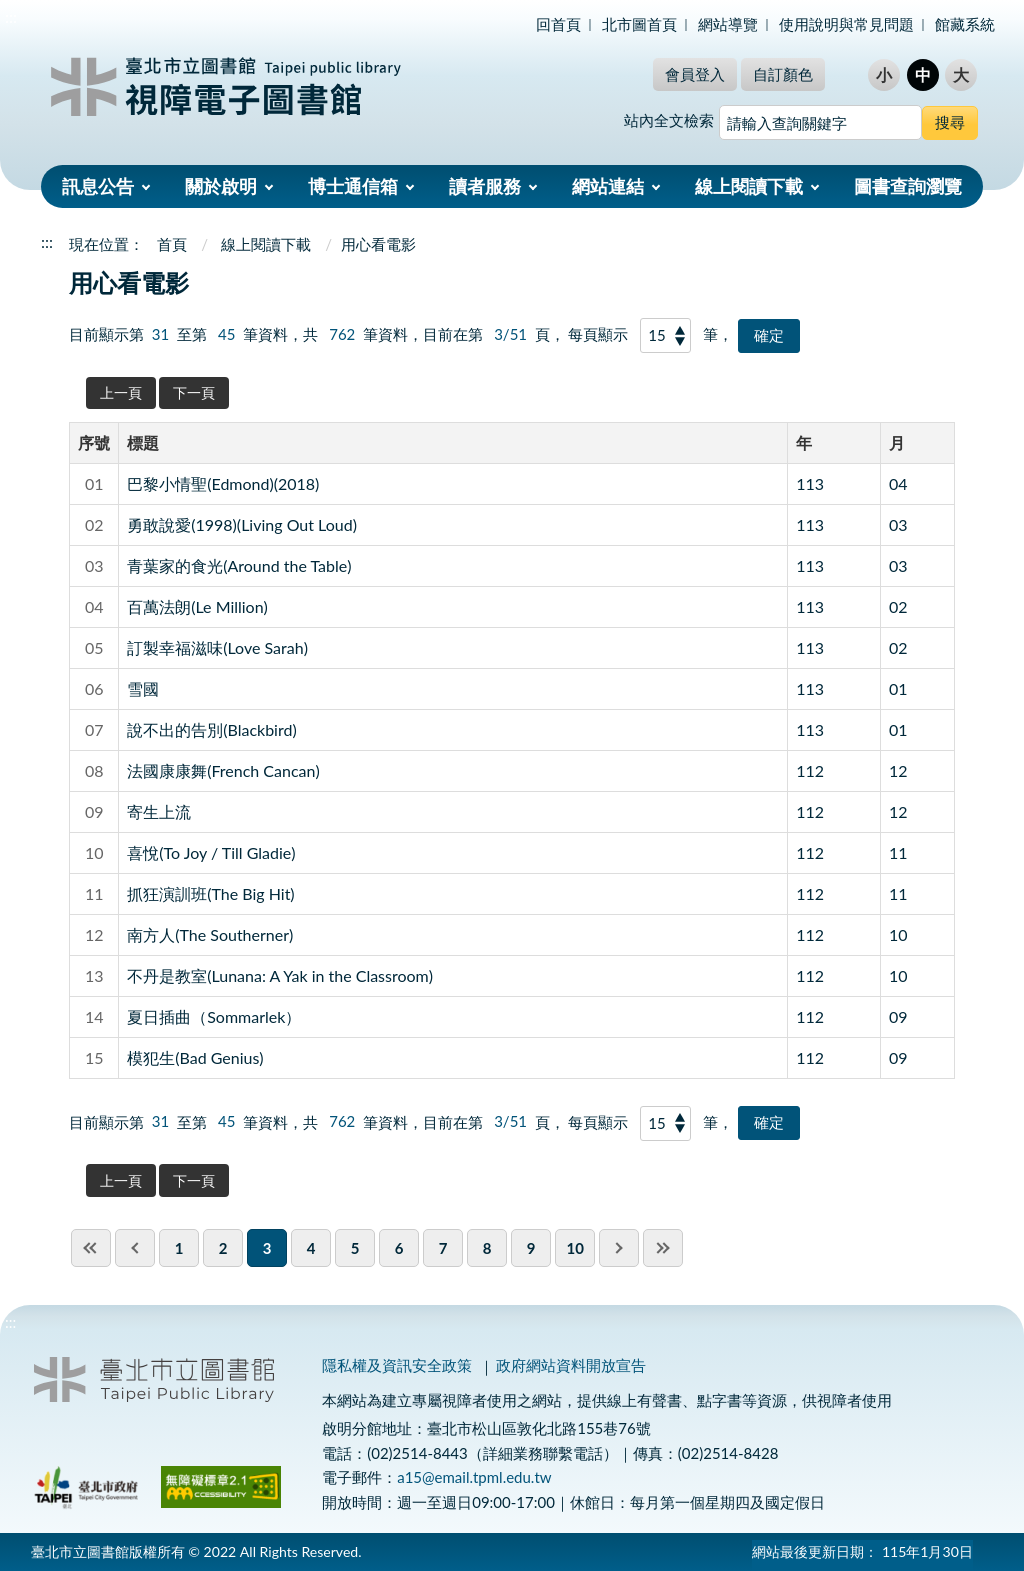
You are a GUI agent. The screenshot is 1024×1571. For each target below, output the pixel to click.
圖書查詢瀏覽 (908, 186)
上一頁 (121, 392)
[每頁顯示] (666, 335)
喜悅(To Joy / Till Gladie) (211, 852)
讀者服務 (485, 186)
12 (898, 770)
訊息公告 (98, 186)
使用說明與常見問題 (846, 24)
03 (898, 524)
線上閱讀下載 (749, 186)
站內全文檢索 (669, 120)
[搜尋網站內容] (820, 122)
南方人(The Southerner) (210, 934)
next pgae (619, 1248)
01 (898, 688)
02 (898, 606)
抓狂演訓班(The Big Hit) (210, 893)
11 (898, 852)
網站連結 (608, 186)
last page (663, 1248)
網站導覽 (728, 24)
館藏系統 (965, 24)
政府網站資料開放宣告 (571, 1365)
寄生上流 (159, 811)
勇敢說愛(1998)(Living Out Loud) (242, 524)
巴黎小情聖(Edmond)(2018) (223, 483)
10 (898, 934)
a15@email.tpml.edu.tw (474, 1477)
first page (91, 1248)
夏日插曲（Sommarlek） (214, 1016)
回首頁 (558, 24)
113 (810, 483)
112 (810, 770)
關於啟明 (221, 186)
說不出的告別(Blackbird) (212, 729)
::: (11, 16)
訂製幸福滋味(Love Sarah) (217, 647)
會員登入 (695, 74)
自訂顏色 (783, 74)
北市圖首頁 (639, 24)
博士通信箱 (353, 186)
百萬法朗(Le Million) (197, 606)
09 (898, 1016)
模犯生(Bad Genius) (195, 1057)
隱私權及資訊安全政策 (397, 1365)
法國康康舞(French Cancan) (223, 770)
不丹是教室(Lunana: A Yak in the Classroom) (280, 975)
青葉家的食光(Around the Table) (239, 565)
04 (898, 483)
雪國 (143, 688)
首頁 (172, 244)
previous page (135, 1248)
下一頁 (194, 392)
